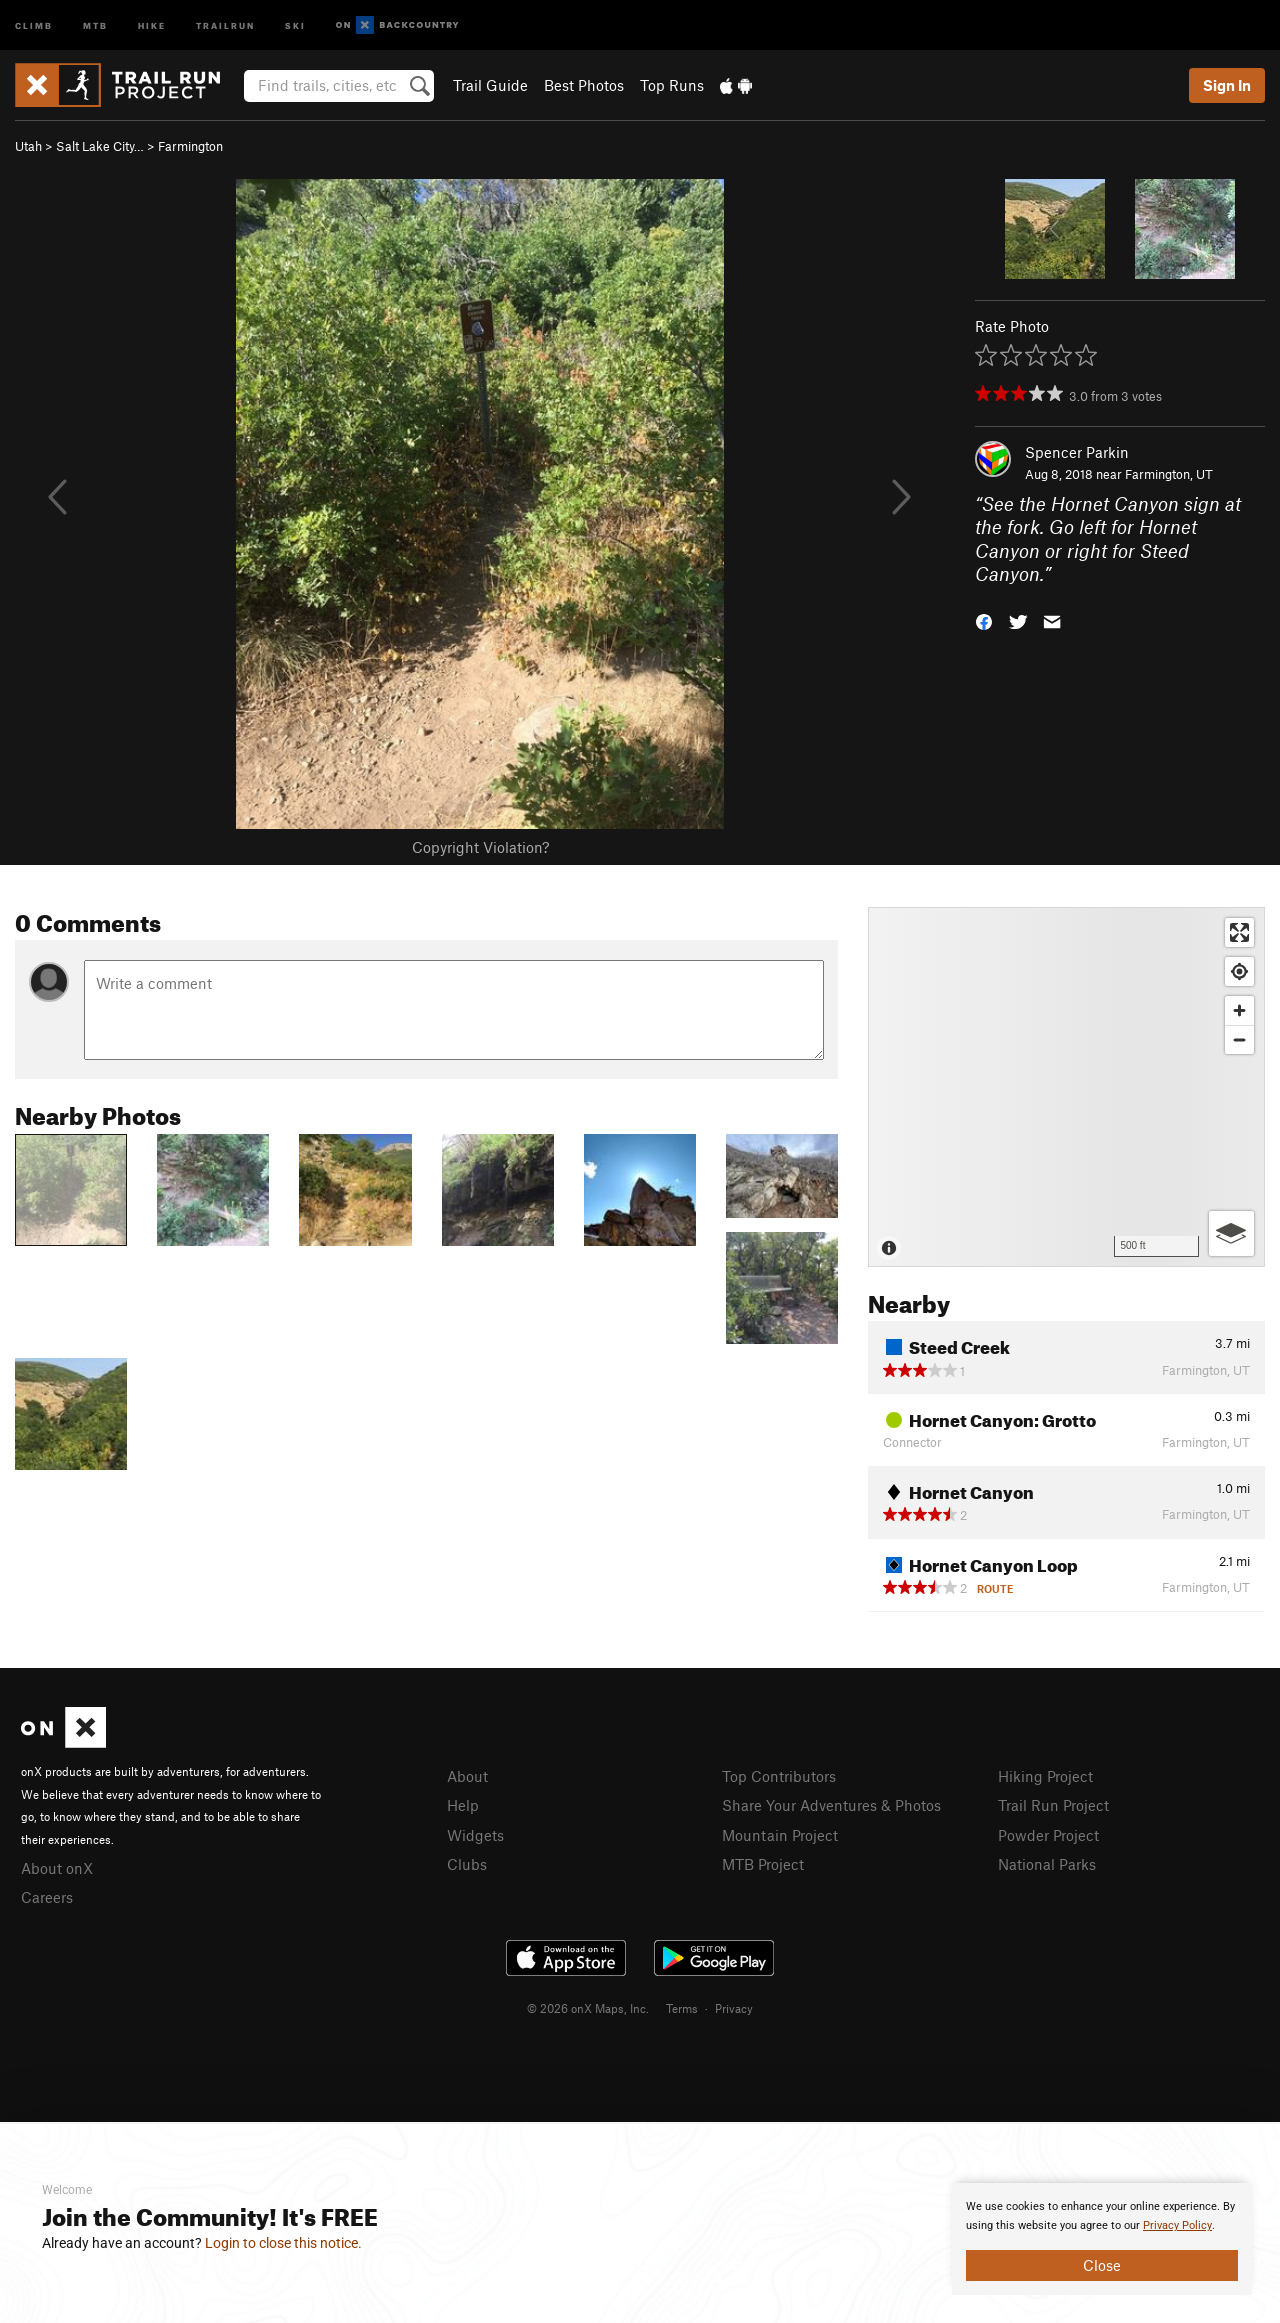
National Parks (1047, 1864)
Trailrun (225, 24)
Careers (47, 1897)
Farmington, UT (1169, 474)
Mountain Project (780, 1835)
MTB (95, 24)
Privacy (734, 2008)
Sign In (1227, 85)
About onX (57, 1868)
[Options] (1231, 1233)
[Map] (1066, 1087)
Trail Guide (490, 85)
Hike (152, 24)
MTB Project (763, 1864)
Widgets (475, 1835)
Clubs (467, 1864)
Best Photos (584, 85)
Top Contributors (779, 1776)
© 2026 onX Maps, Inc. (588, 2008)
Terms (682, 2008)
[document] (1102, 2239)
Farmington (190, 146)
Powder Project (1048, 1835)
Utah (28, 146)
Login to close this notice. (283, 2243)
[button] (984, 620)
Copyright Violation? (480, 847)
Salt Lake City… (100, 146)
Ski (295, 24)
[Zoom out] (1239, 1039)
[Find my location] (1239, 971)
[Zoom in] (1239, 1010)
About (467, 1776)
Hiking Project (1045, 1776)
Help (463, 1805)
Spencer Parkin (1077, 452)
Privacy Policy (1177, 2225)
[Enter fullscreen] (1239, 932)
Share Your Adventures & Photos (831, 1805)
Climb (34, 24)
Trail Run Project (1053, 1805)
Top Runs (672, 85)
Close (1102, 2265)
